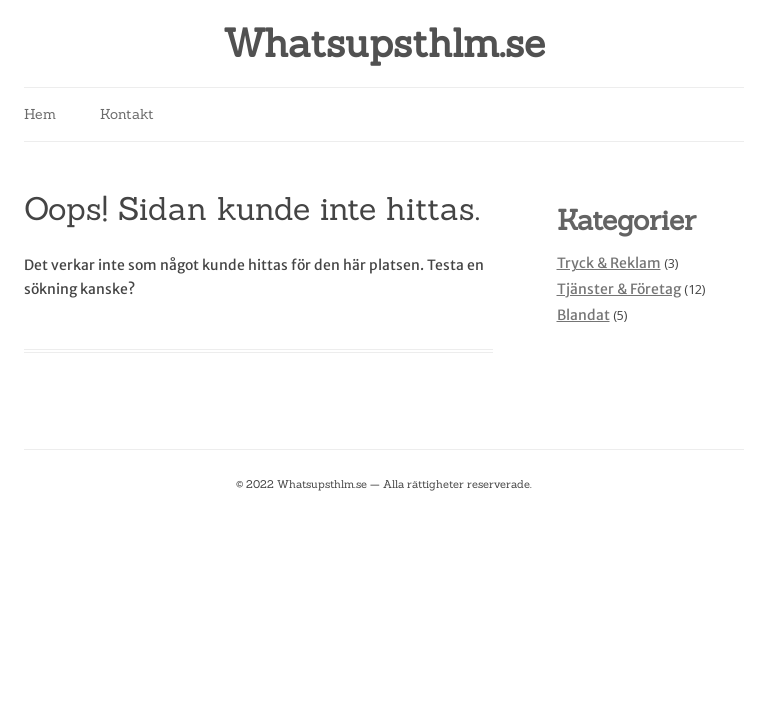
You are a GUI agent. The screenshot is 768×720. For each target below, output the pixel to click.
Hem (40, 114)
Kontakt (127, 114)
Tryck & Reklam (609, 263)
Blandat (583, 315)
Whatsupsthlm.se (384, 43)
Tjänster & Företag (619, 289)
